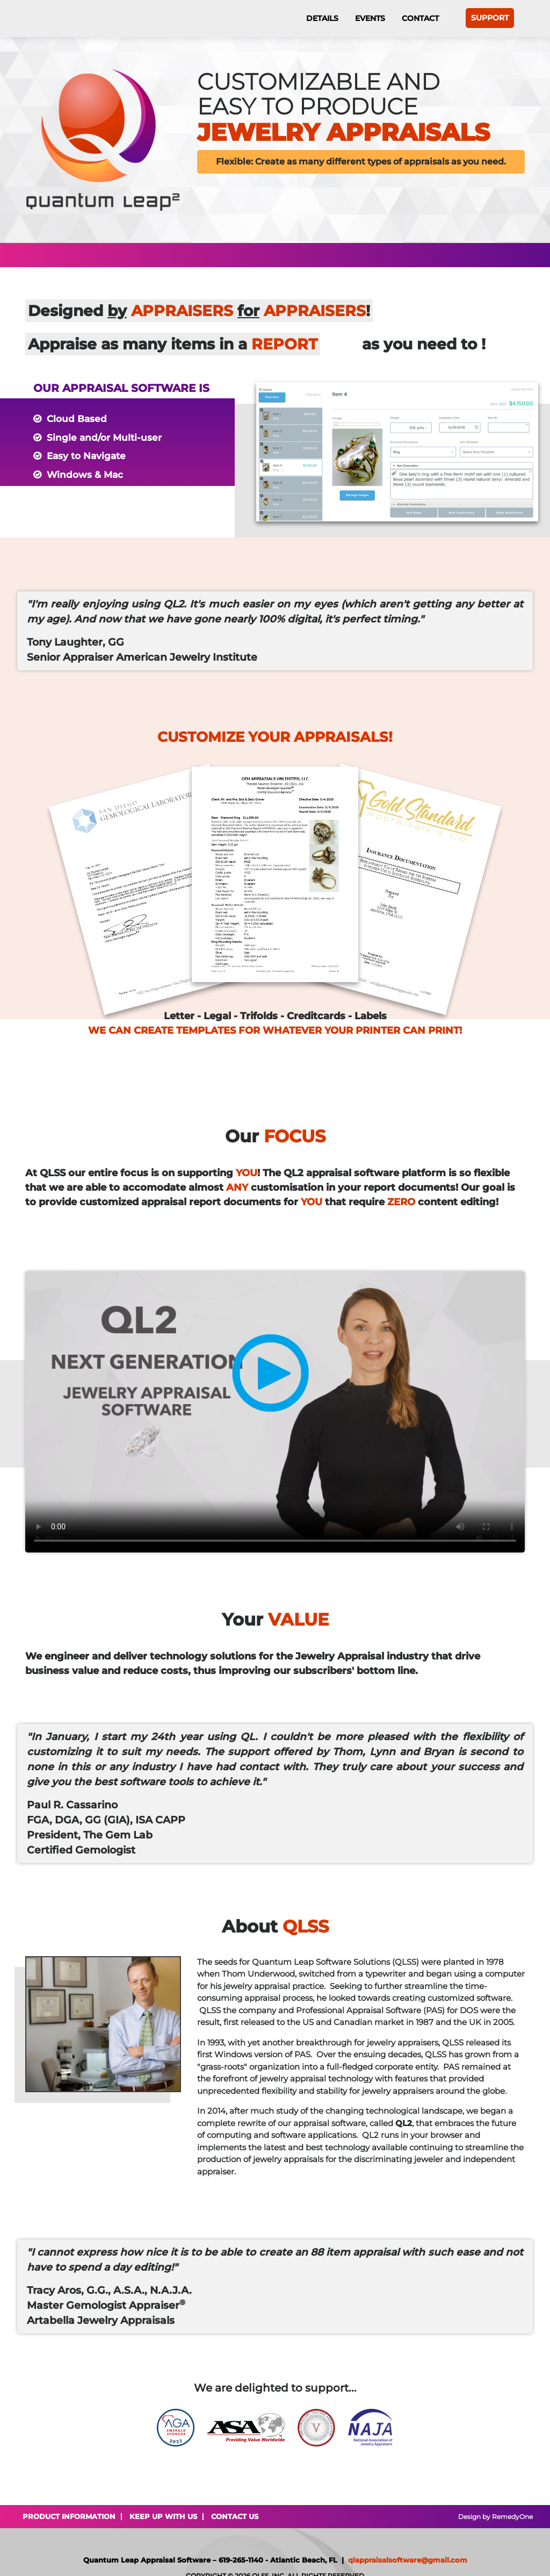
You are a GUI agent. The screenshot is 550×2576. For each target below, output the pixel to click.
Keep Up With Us (163, 2516)
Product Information (69, 2516)
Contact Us (234, 2516)
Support (490, 18)
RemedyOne (512, 2517)
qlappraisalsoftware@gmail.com (407, 2560)
